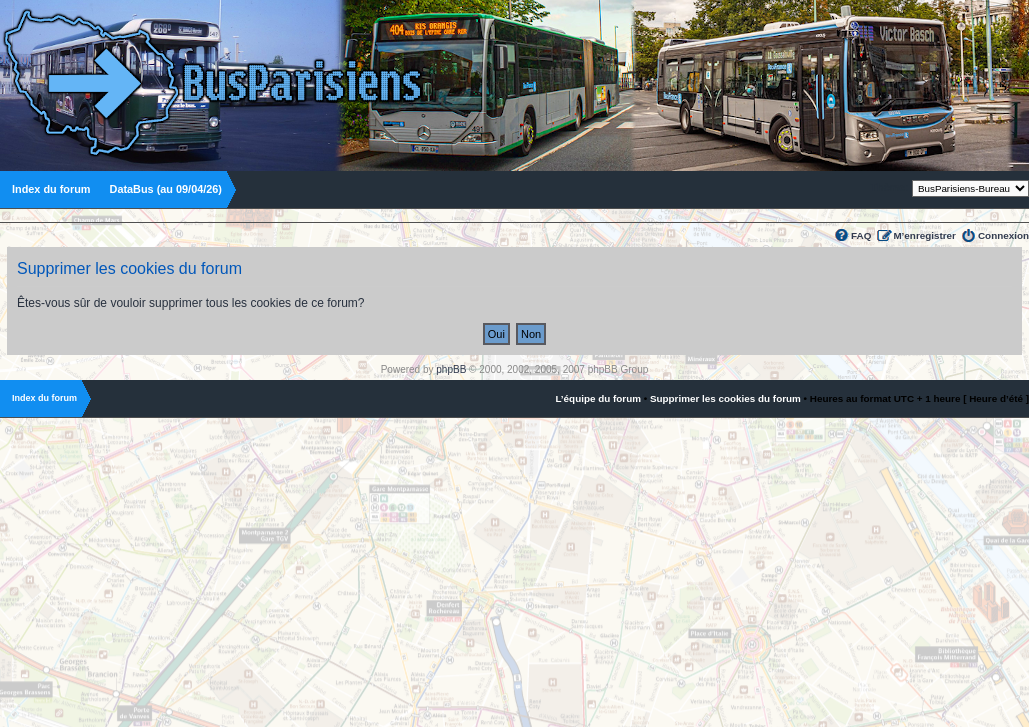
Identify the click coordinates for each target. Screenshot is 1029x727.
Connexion (1003, 235)
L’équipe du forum (598, 398)
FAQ (861, 235)
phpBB (451, 369)
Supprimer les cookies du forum (725, 398)
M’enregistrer (924, 235)
